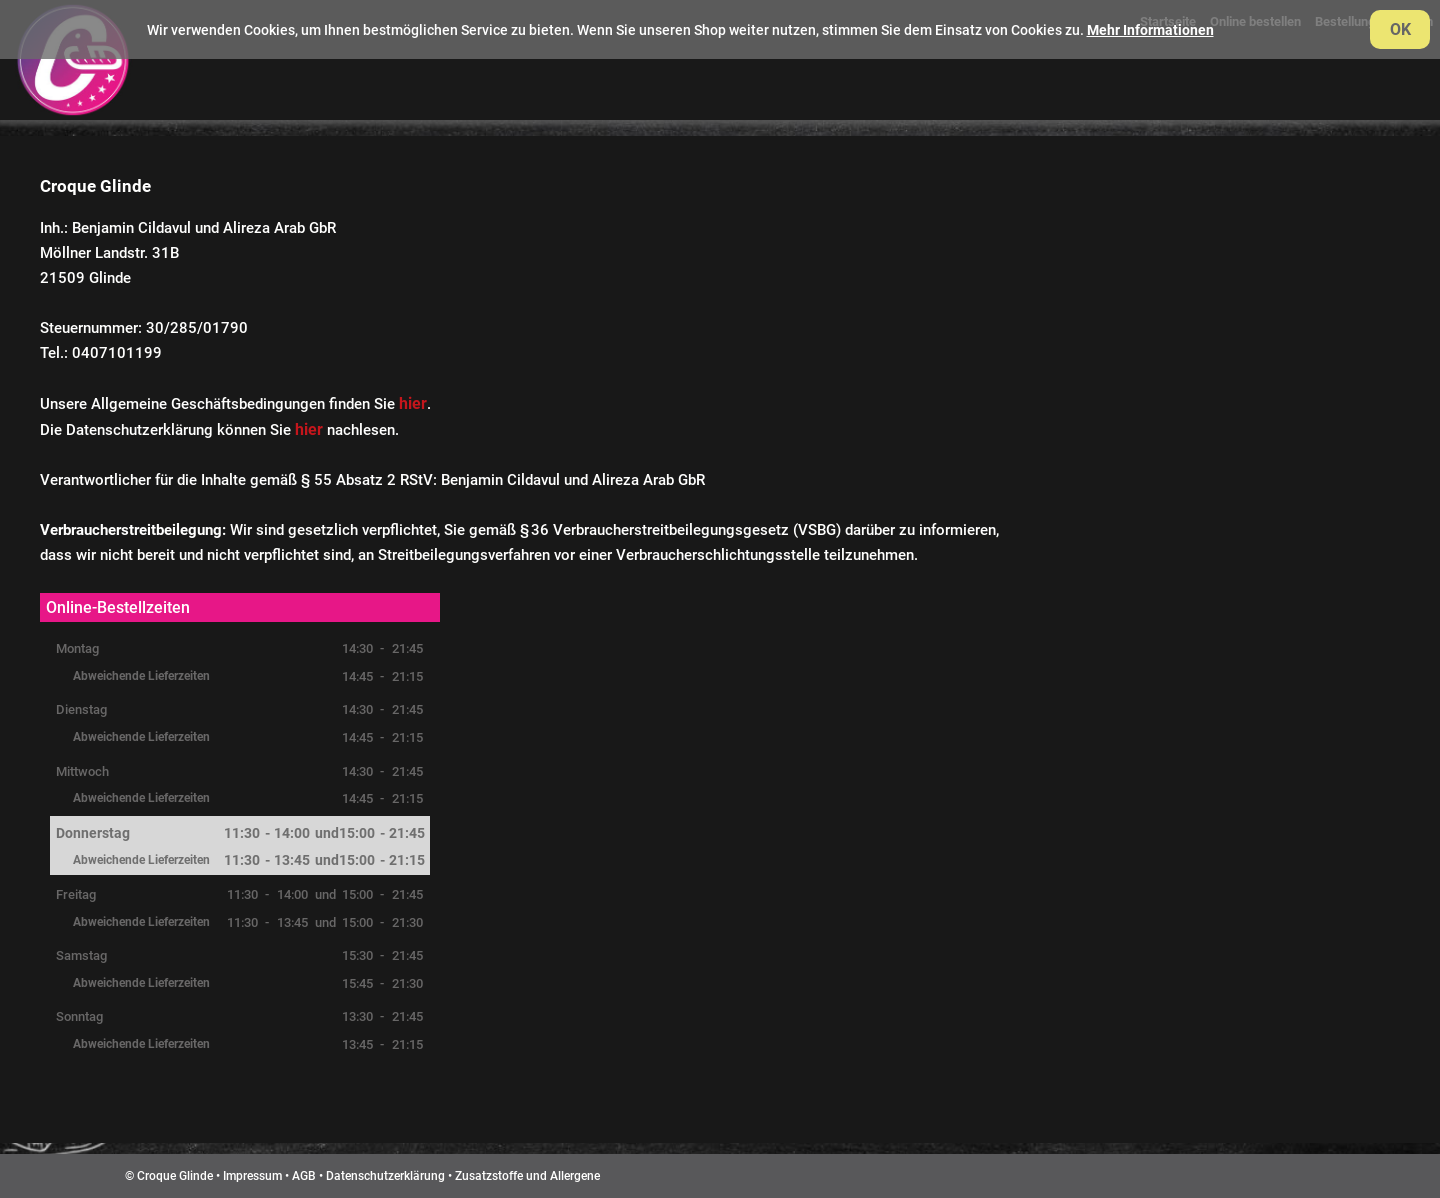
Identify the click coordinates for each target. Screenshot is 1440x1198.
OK (1400, 29)
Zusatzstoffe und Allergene (527, 1176)
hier (413, 403)
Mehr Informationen (1150, 30)
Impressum (252, 1176)
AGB (304, 1176)
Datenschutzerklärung (385, 1176)
